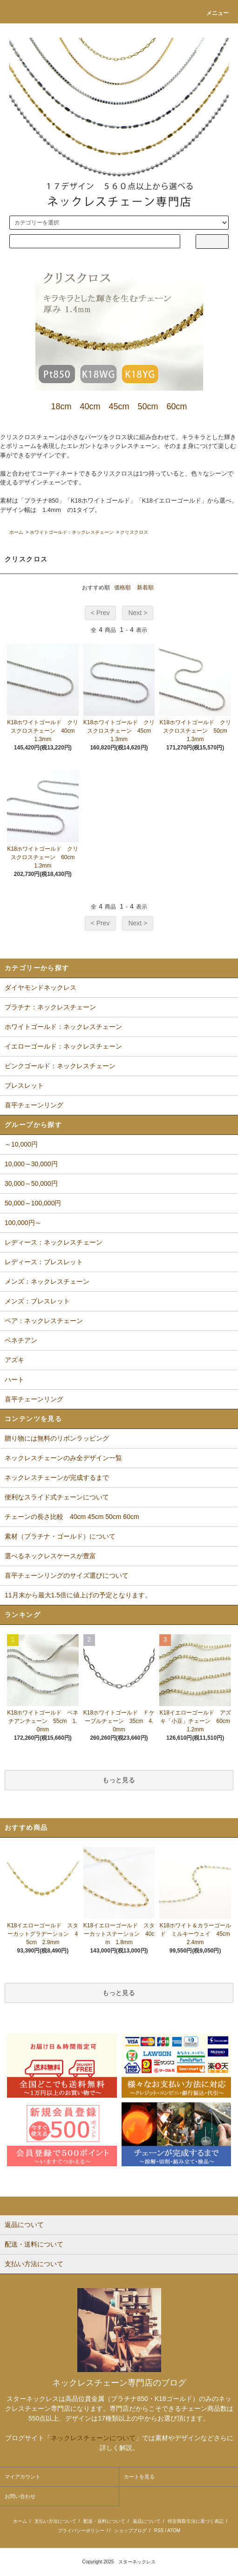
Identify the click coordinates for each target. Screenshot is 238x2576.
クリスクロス (134, 532)
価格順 (122, 587)
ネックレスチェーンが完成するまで (57, 1477)
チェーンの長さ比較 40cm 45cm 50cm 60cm (72, 1516)
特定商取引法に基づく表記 (196, 2521)
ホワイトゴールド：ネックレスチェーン (72, 532)
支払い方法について (55, 2521)
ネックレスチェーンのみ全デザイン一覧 (63, 1458)
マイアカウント (23, 2476)
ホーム (16, 532)
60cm (177, 406)
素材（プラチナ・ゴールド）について (60, 1536)
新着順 (145, 587)
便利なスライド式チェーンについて (57, 1497)
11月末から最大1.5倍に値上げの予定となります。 (78, 1595)
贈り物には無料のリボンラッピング (57, 1438)
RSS (159, 2530)
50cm (148, 406)
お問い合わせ (20, 2496)
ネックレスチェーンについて (93, 2438)
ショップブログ (130, 2530)
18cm (61, 406)
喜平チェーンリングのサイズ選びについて (67, 1575)
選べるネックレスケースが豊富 (50, 1556)
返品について (147, 2521)
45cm (119, 406)
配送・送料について (104, 2521)
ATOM (173, 2530)
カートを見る (139, 2476)
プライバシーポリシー (81, 2530)
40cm (90, 406)
